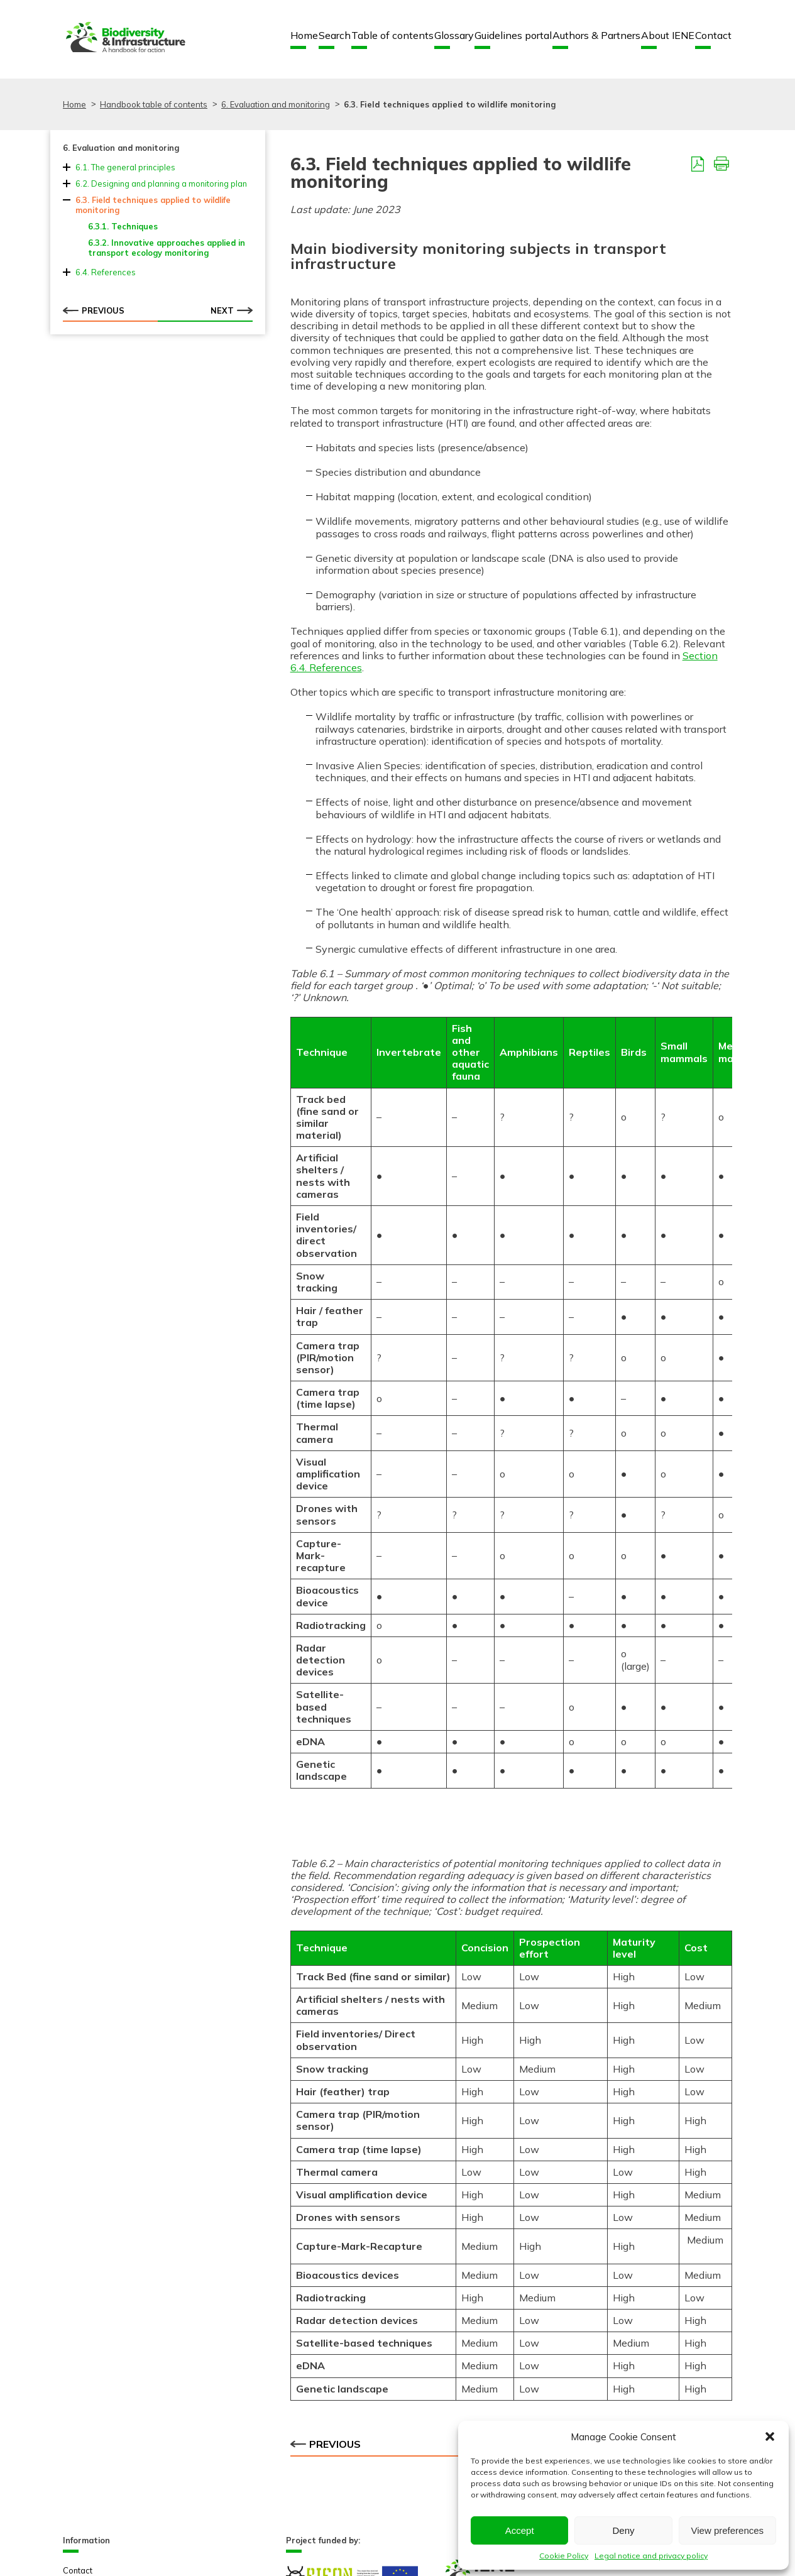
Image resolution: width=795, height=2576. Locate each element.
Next (232, 310)
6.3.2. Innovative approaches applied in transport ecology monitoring (166, 248)
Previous (93, 310)
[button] (770, 2436)
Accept (519, 2530)
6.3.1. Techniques (123, 226)
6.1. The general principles (125, 167)
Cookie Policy (563, 2555)
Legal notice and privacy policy (651, 2555)
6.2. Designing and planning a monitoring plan (161, 183)
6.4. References (105, 272)
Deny (623, 2530)
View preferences (727, 2530)
